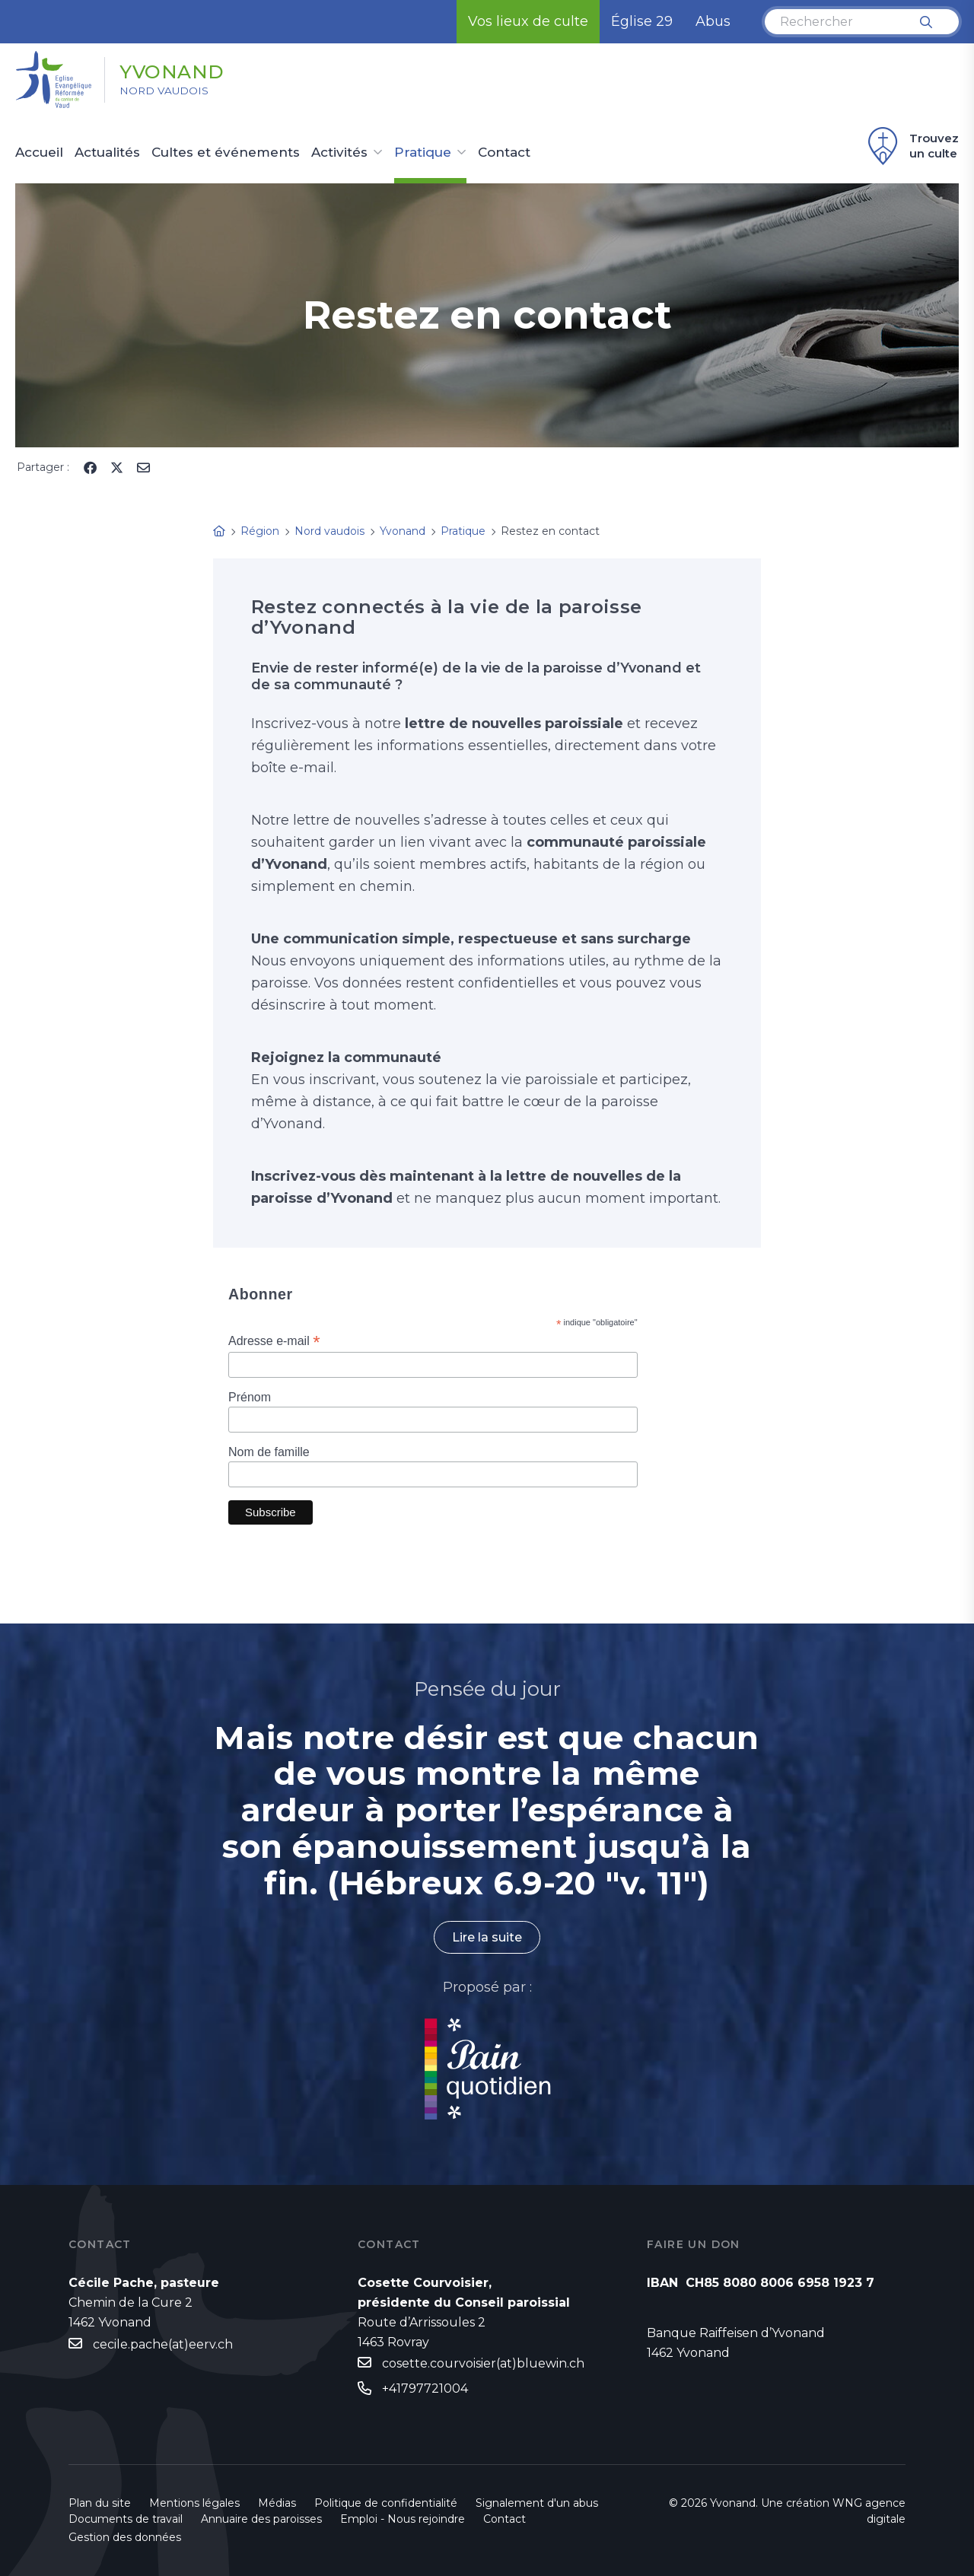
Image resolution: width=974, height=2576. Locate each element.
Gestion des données (124, 2537)
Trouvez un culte (911, 146)
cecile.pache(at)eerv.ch (163, 2344)
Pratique (422, 153)
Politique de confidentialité (385, 2503)
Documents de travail (125, 2519)
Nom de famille (269, 1451)
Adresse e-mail (274, 1341)
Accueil (39, 153)
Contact (504, 153)
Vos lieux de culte (528, 21)
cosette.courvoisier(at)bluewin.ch (483, 2364)
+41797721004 (425, 2388)
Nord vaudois (167, 92)
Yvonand (176, 71)
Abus (712, 21)
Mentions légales (194, 2503)
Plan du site (99, 2503)
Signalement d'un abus (537, 2503)
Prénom (249, 1397)
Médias (277, 2503)
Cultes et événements (225, 153)
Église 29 (642, 21)
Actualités (107, 153)
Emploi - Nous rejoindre (402, 2519)
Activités (339, 153)
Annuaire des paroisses (261, 2519)
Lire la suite (487, 1937)
